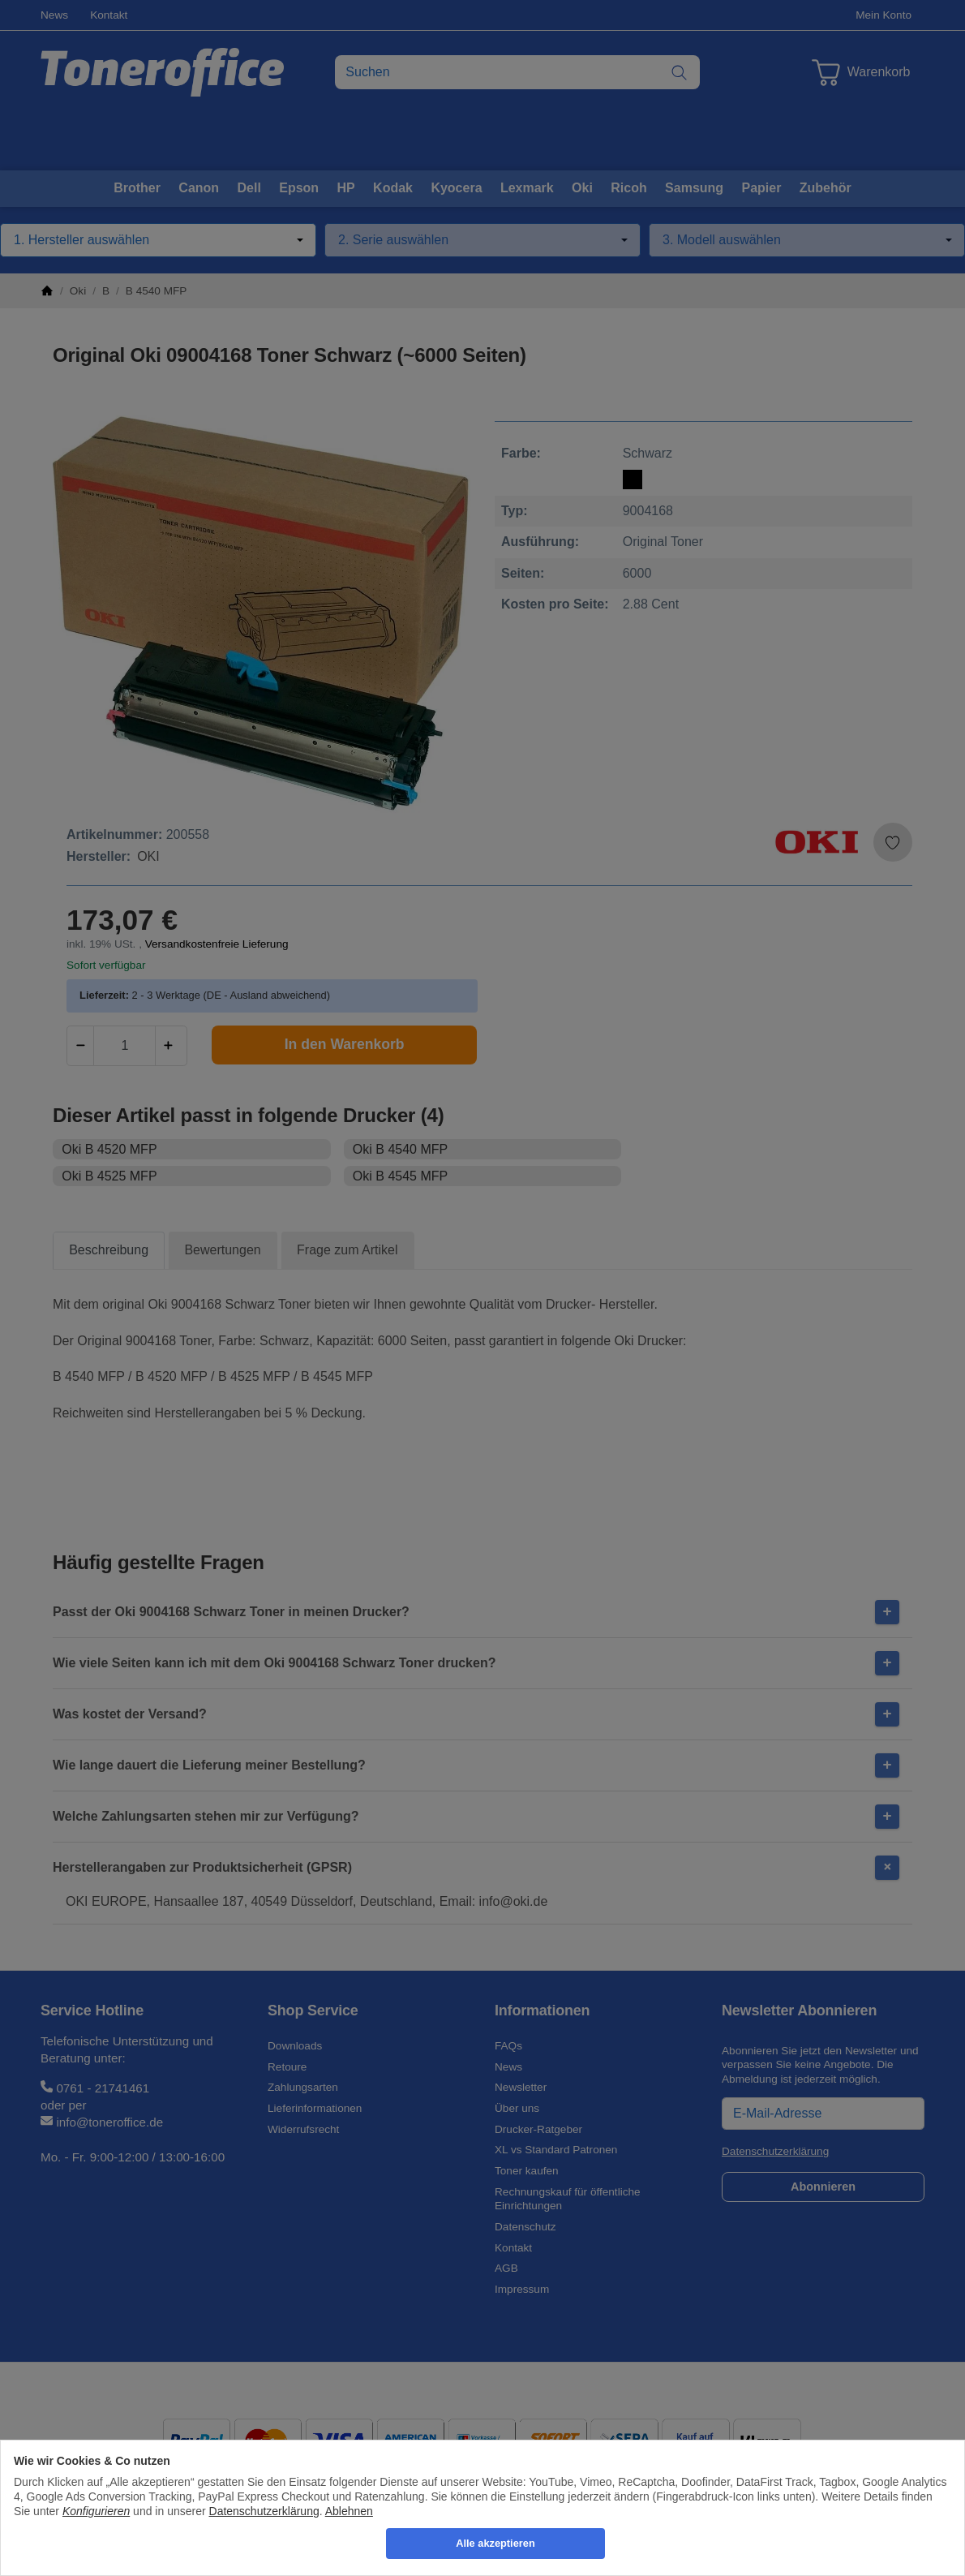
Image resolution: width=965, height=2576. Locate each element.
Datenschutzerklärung (264, 2511)
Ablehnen (349, 2511)
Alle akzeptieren (495, 2543)
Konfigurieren (96, 2511)
